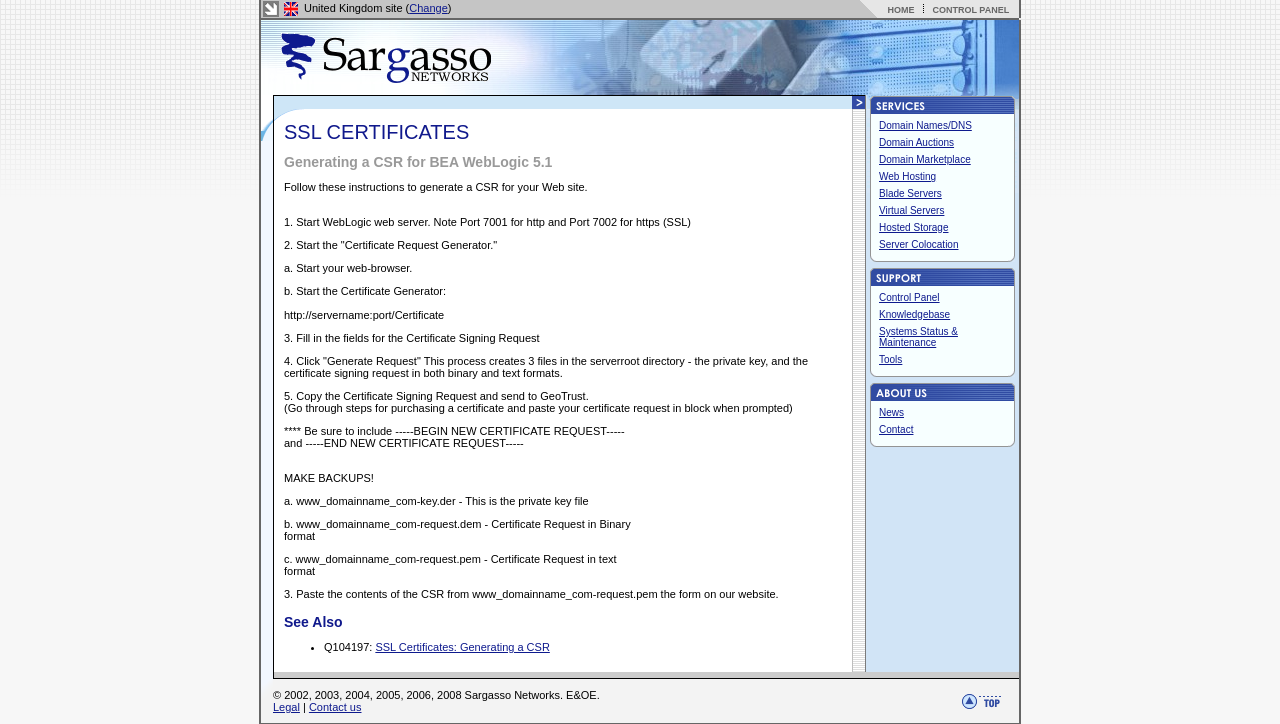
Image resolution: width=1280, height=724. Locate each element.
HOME (900, 10)
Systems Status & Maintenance (918, 337)
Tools (890, 359)
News (891, 412)
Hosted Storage (914, 227)
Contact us (335, 707)
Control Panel (909, 297)
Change (428, 8)
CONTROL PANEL (970, 10)
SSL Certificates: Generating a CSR (462, 647)
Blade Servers (910, 193)
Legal (286, 707)
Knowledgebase (914, 314)
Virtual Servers (911, 210)
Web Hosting (907, 176)
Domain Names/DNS (925, 125)
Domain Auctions (916, 142)
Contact (896, 429)
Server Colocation (918, 244)
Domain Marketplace (925, 159)
